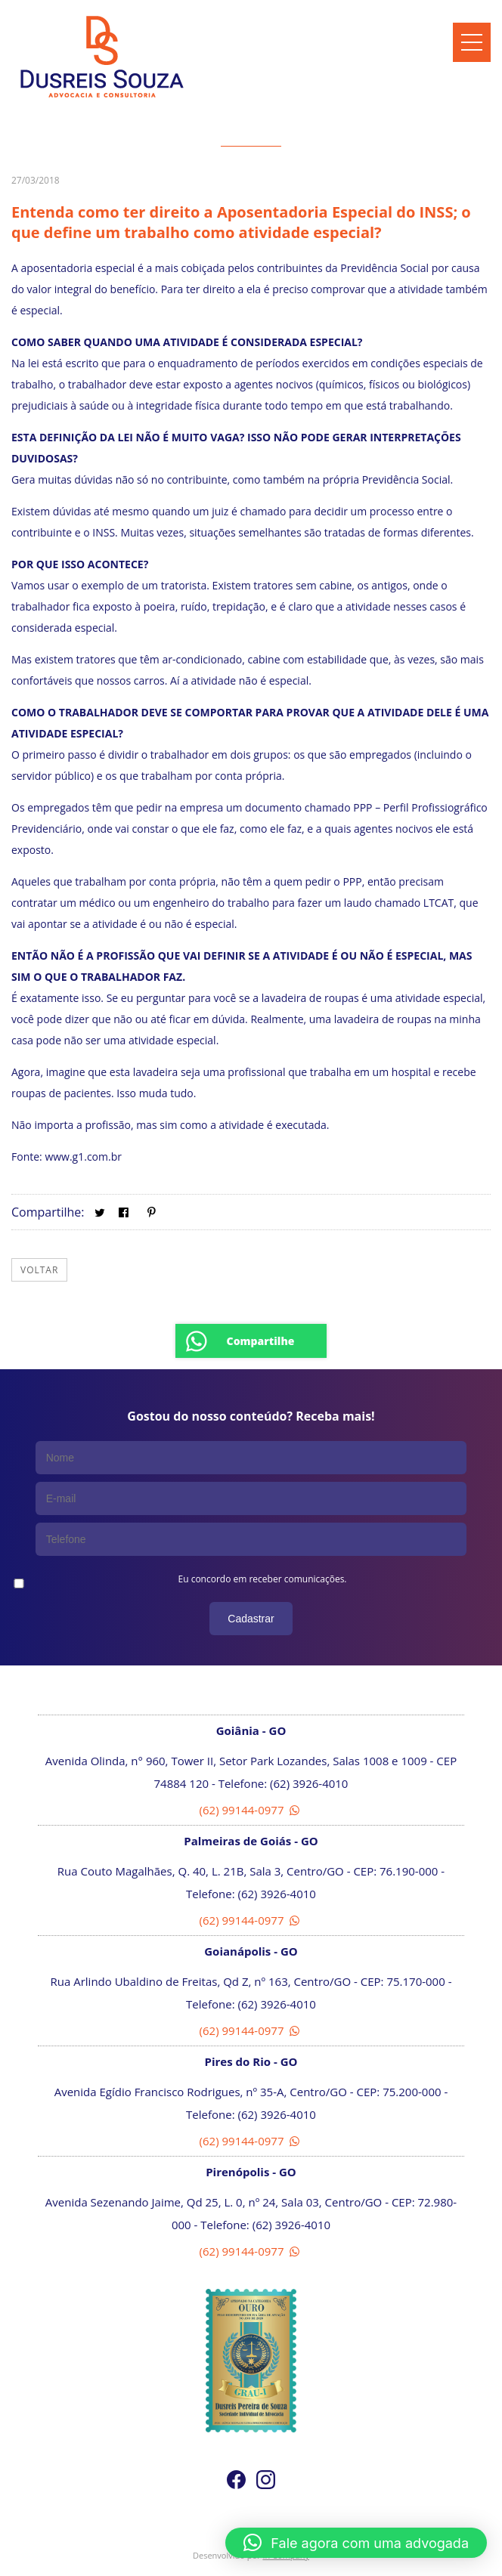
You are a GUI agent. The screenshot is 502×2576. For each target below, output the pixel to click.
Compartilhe (261, 1341)
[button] (356, 2543)
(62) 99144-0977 (251, 1809)
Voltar (39, 1269)
